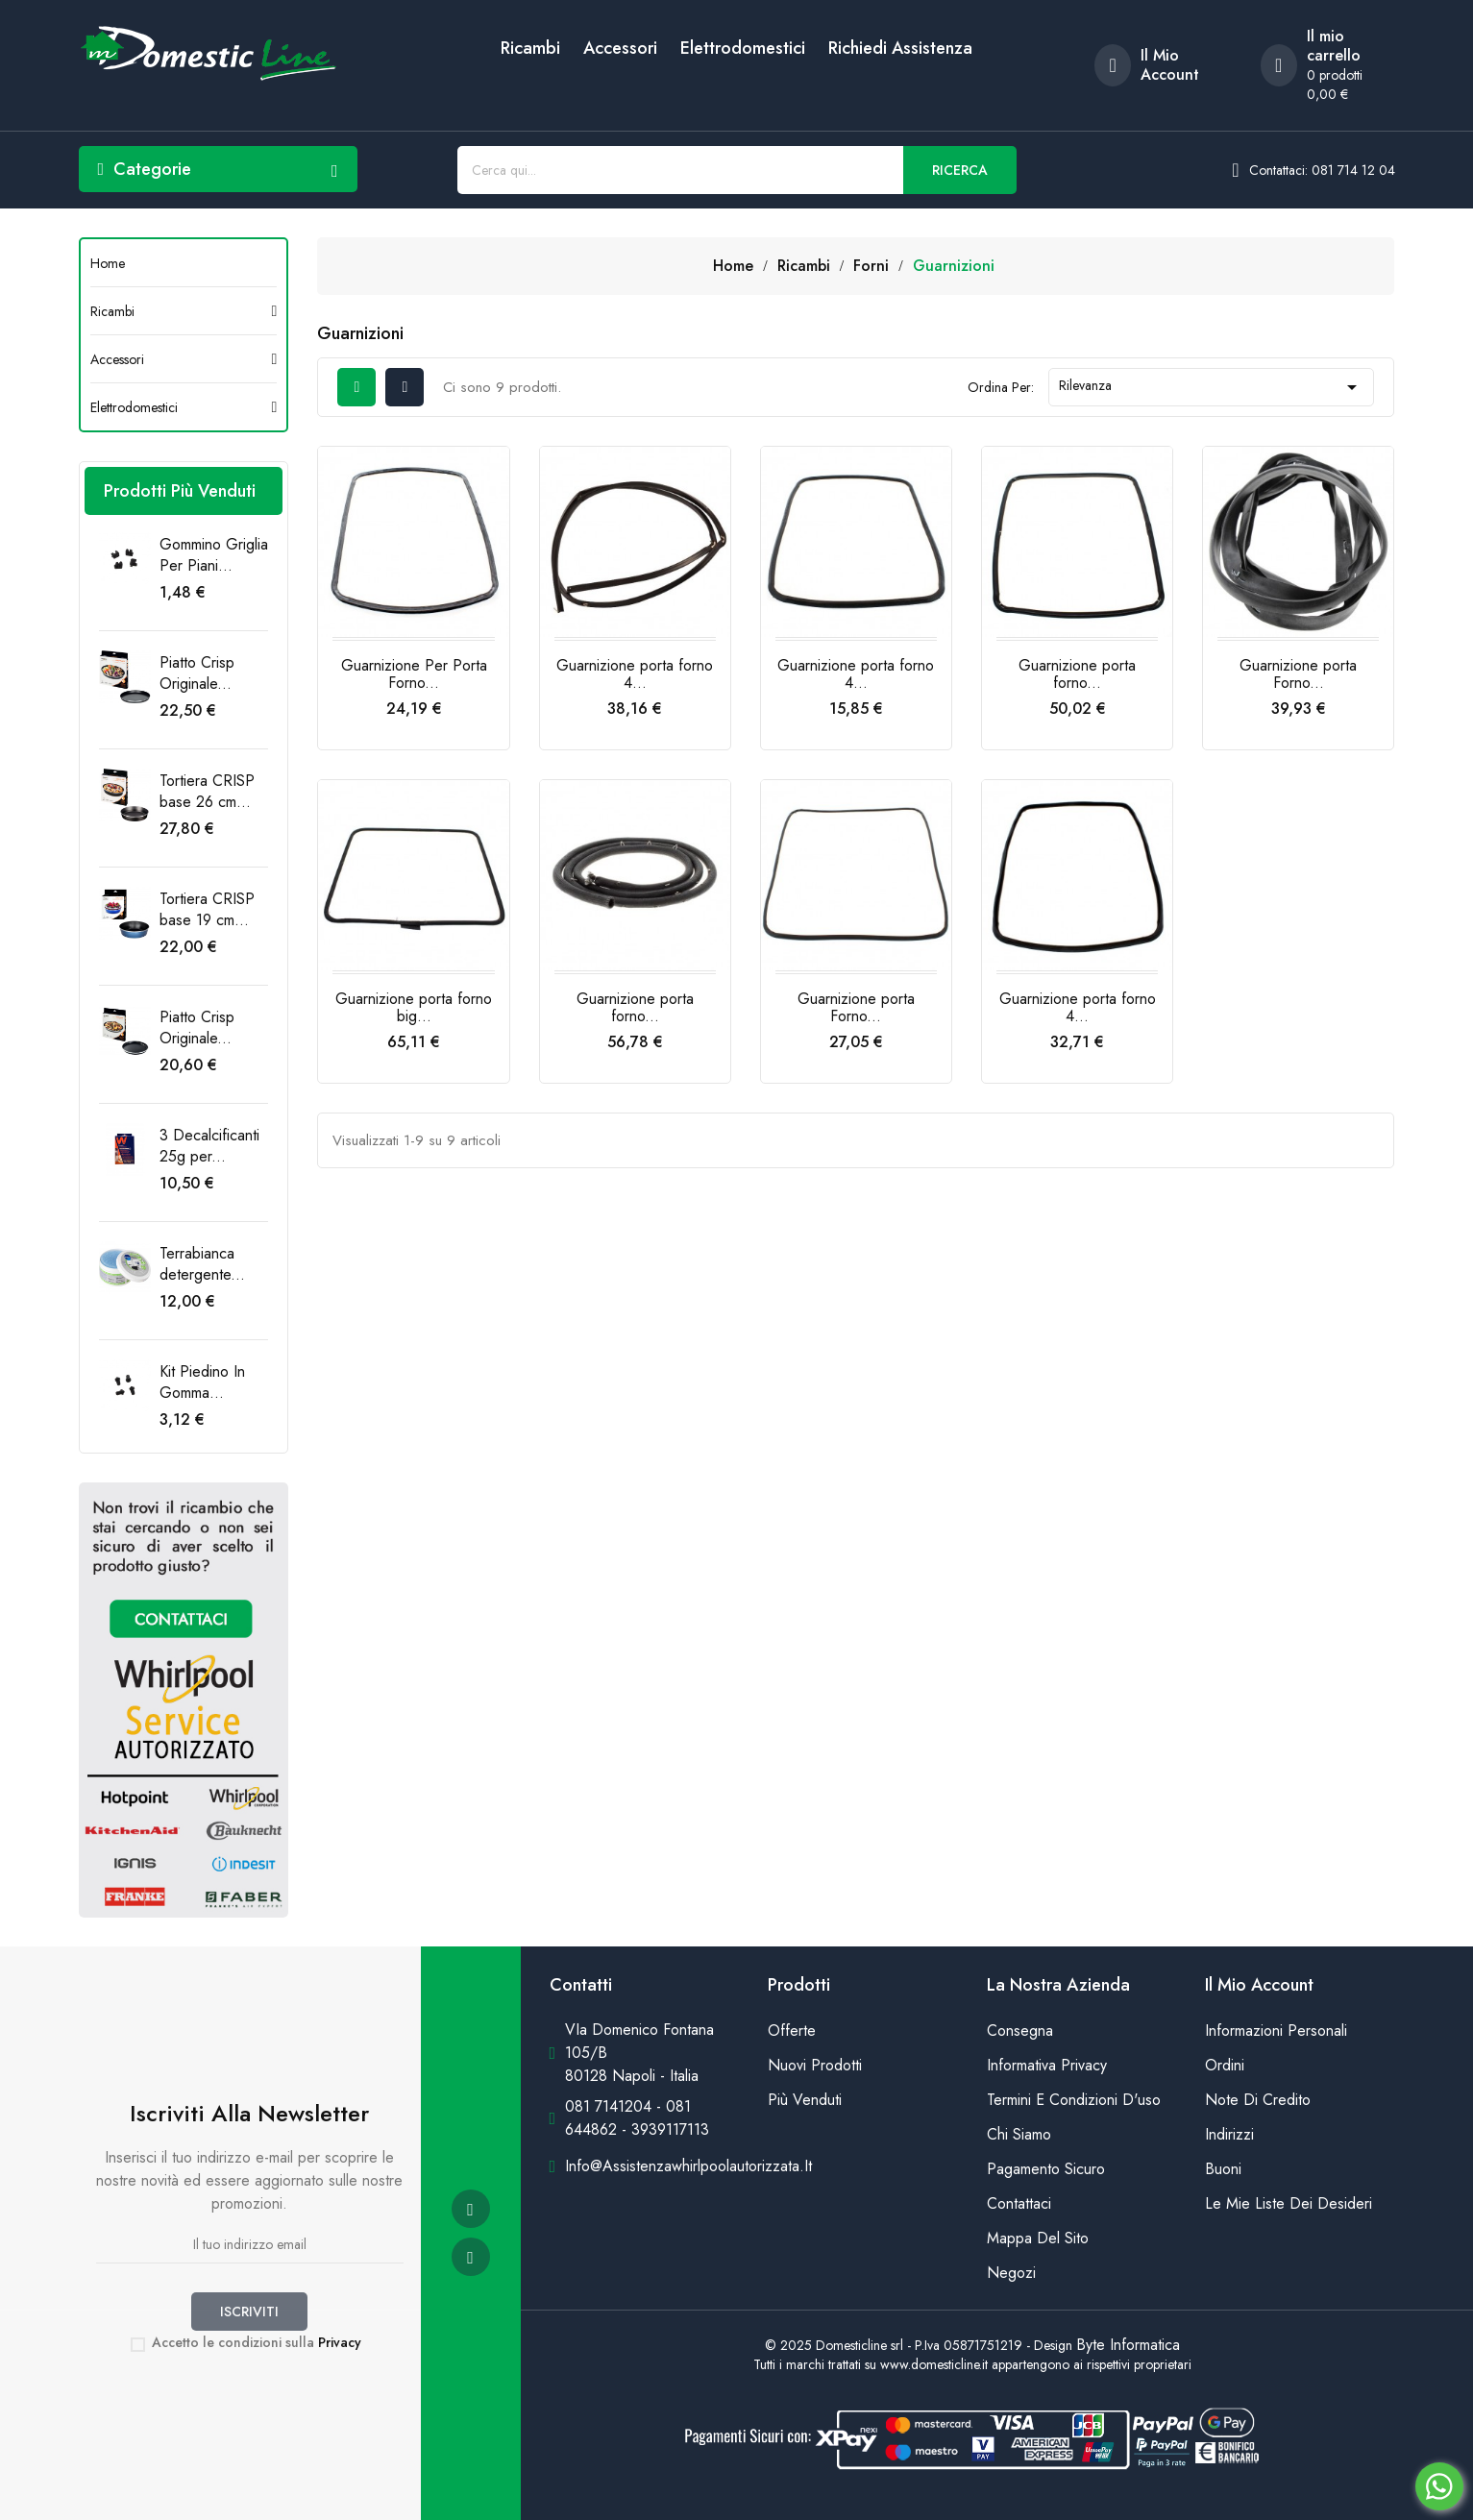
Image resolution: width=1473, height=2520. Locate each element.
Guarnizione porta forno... (1077, 674)
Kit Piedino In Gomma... (202, 1382)
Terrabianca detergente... (202, 1263)
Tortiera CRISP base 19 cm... (207, 909)
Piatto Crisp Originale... (197, 673)
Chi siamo (1019, 2134)
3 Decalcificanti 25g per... (209, 1145)
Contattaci (1019, 2203)
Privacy (339, 2342)
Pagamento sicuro (1046, 2169)
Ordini (1224, 2065)
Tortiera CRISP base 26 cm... (207, 791)
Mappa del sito (1038, 2238)
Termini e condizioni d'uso (1074, 2100)
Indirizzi (1229, 2134)
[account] (1163, 65)
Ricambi (530, 48)
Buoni (1223, 2169)
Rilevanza (1211, 387)
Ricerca (960, 170)
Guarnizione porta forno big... (413, 1007)
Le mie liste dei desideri (1288, 2203)
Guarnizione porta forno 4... (634, 674)
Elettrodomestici (742, 48)
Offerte (792, 2030)
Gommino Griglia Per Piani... (214, 554)
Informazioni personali (1276, 2030)
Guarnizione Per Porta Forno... (414, 674)
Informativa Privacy (1047, 2065)
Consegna (1020, 2030)
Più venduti (805, 2100)
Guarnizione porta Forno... (1298, 674)
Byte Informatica (1128, 2345)
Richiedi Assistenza (900, 48)
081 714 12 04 (1353, 170)
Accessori (620, 48)
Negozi (1011, 2273)
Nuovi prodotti (815, 2065)
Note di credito (1258, 2100)
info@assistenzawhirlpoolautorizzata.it (688, 2166)
